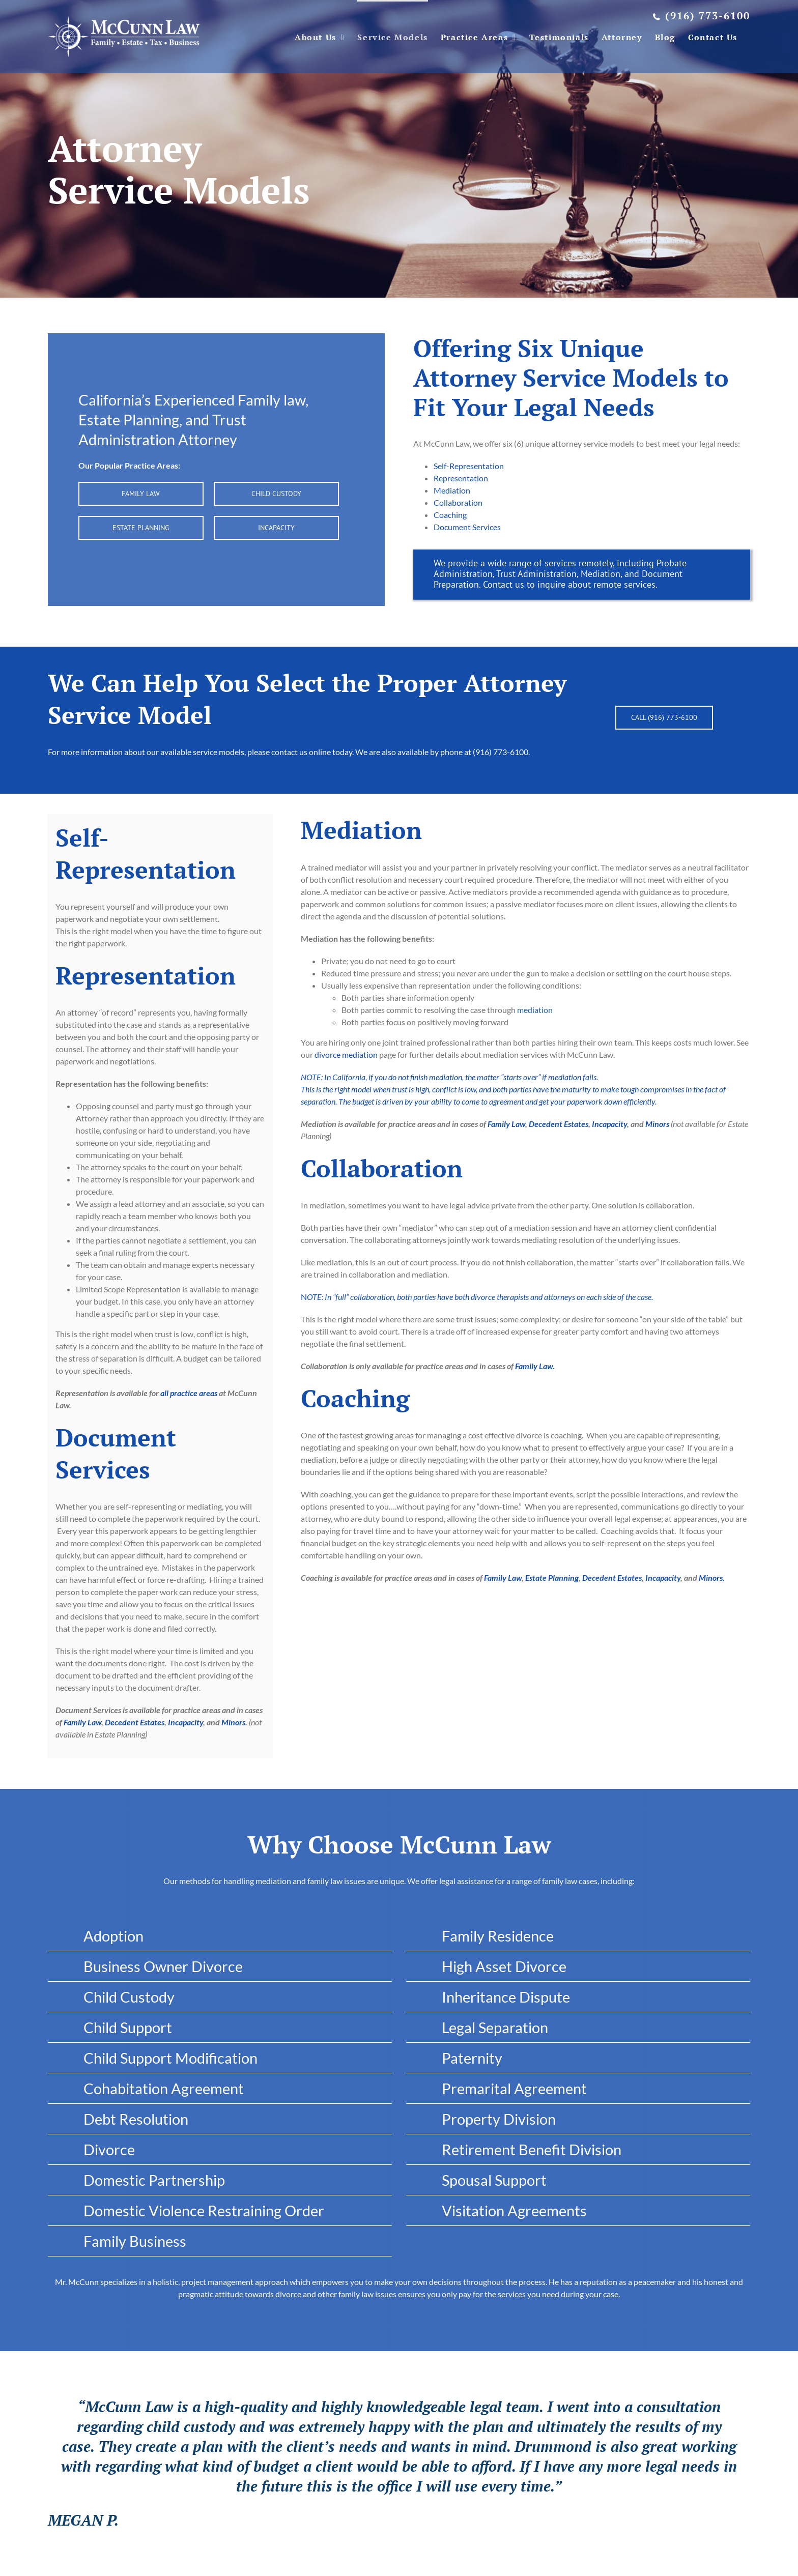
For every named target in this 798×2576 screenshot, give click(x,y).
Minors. (712, 1577)
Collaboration (458, 502)
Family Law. (535, 1366)
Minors (233, 1722)
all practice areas (188, 1393)
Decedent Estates (134, 1722)
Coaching (450, 514)
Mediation (452, 490)
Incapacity (185, 1722)
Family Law (82, 1722)
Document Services (467, 527)
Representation (461, 478)
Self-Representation (469, 466)
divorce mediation (346, 1054)
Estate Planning (552, 1577)
